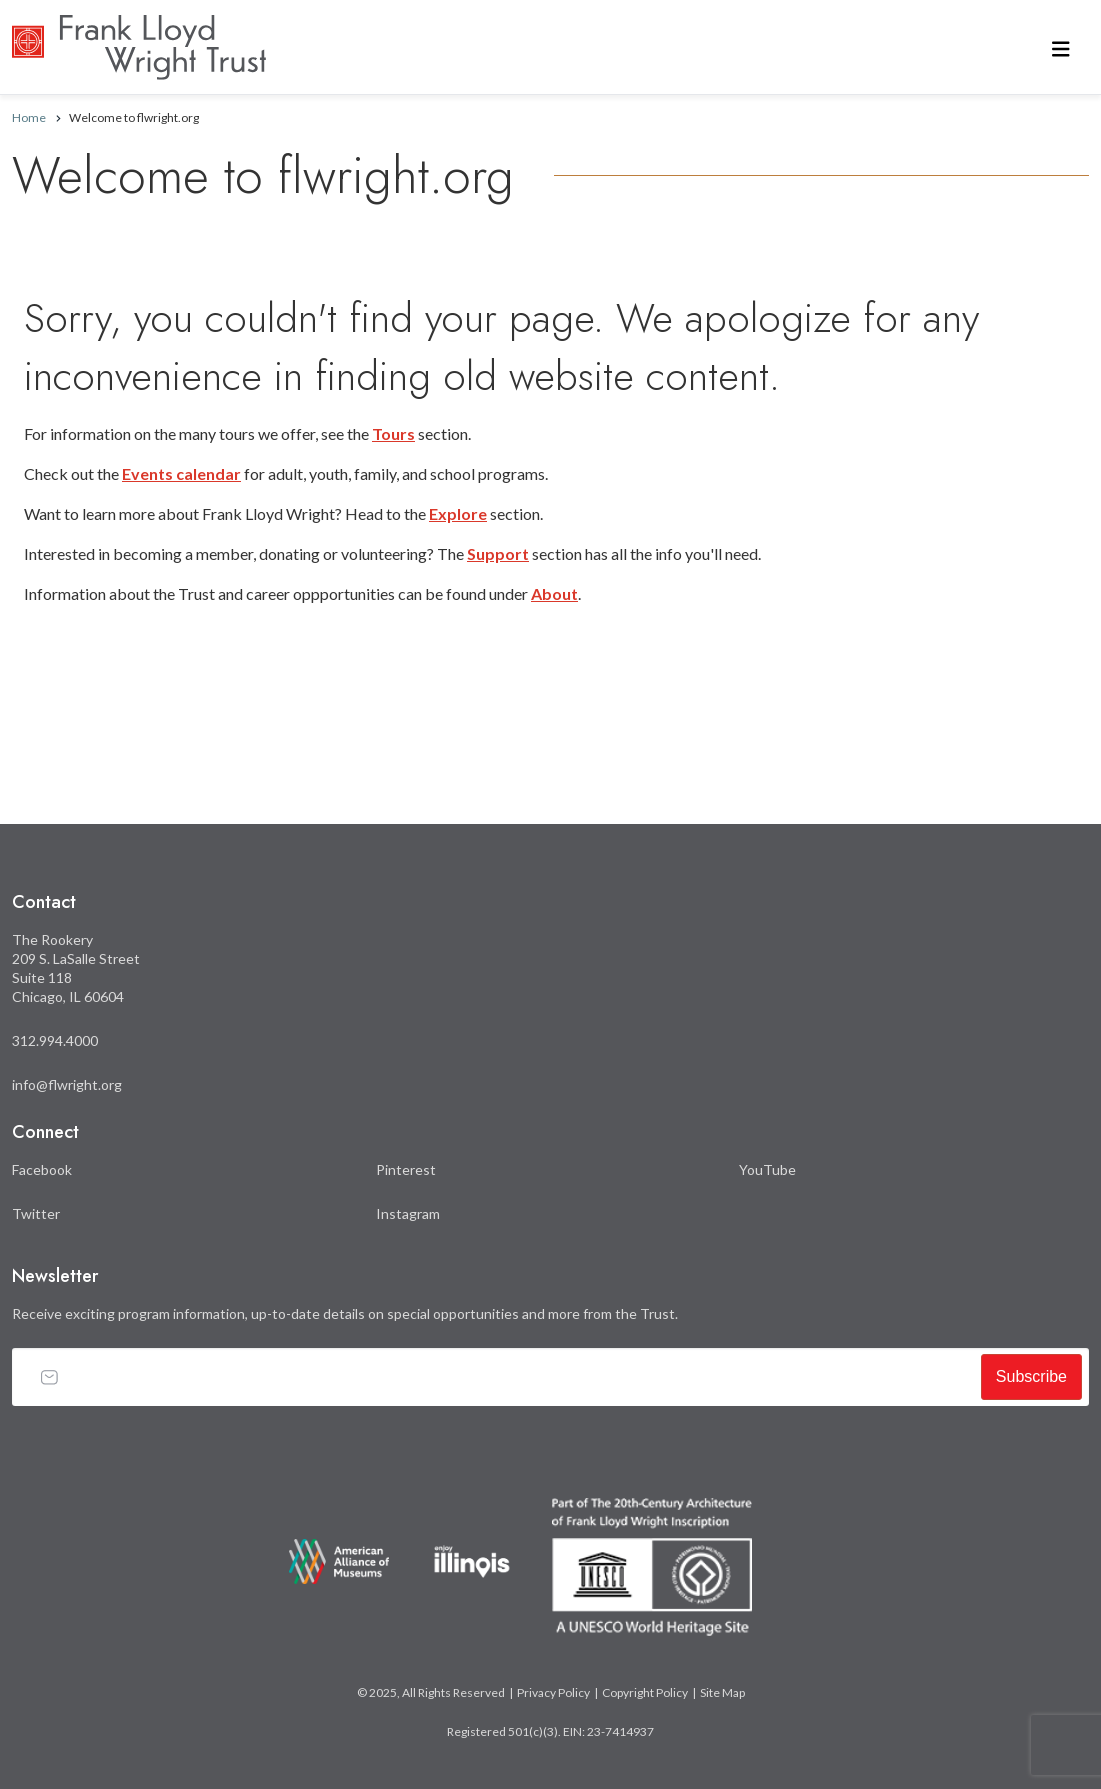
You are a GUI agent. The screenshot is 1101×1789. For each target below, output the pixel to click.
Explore (458, 513)
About (554, 593)
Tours (393, 433)
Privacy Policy (553, 1692)
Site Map (722, 1692)
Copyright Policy (645, 1692)
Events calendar (181, 473)
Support (498, 553)
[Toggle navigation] (1061, 47)
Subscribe (1031, 1376)
